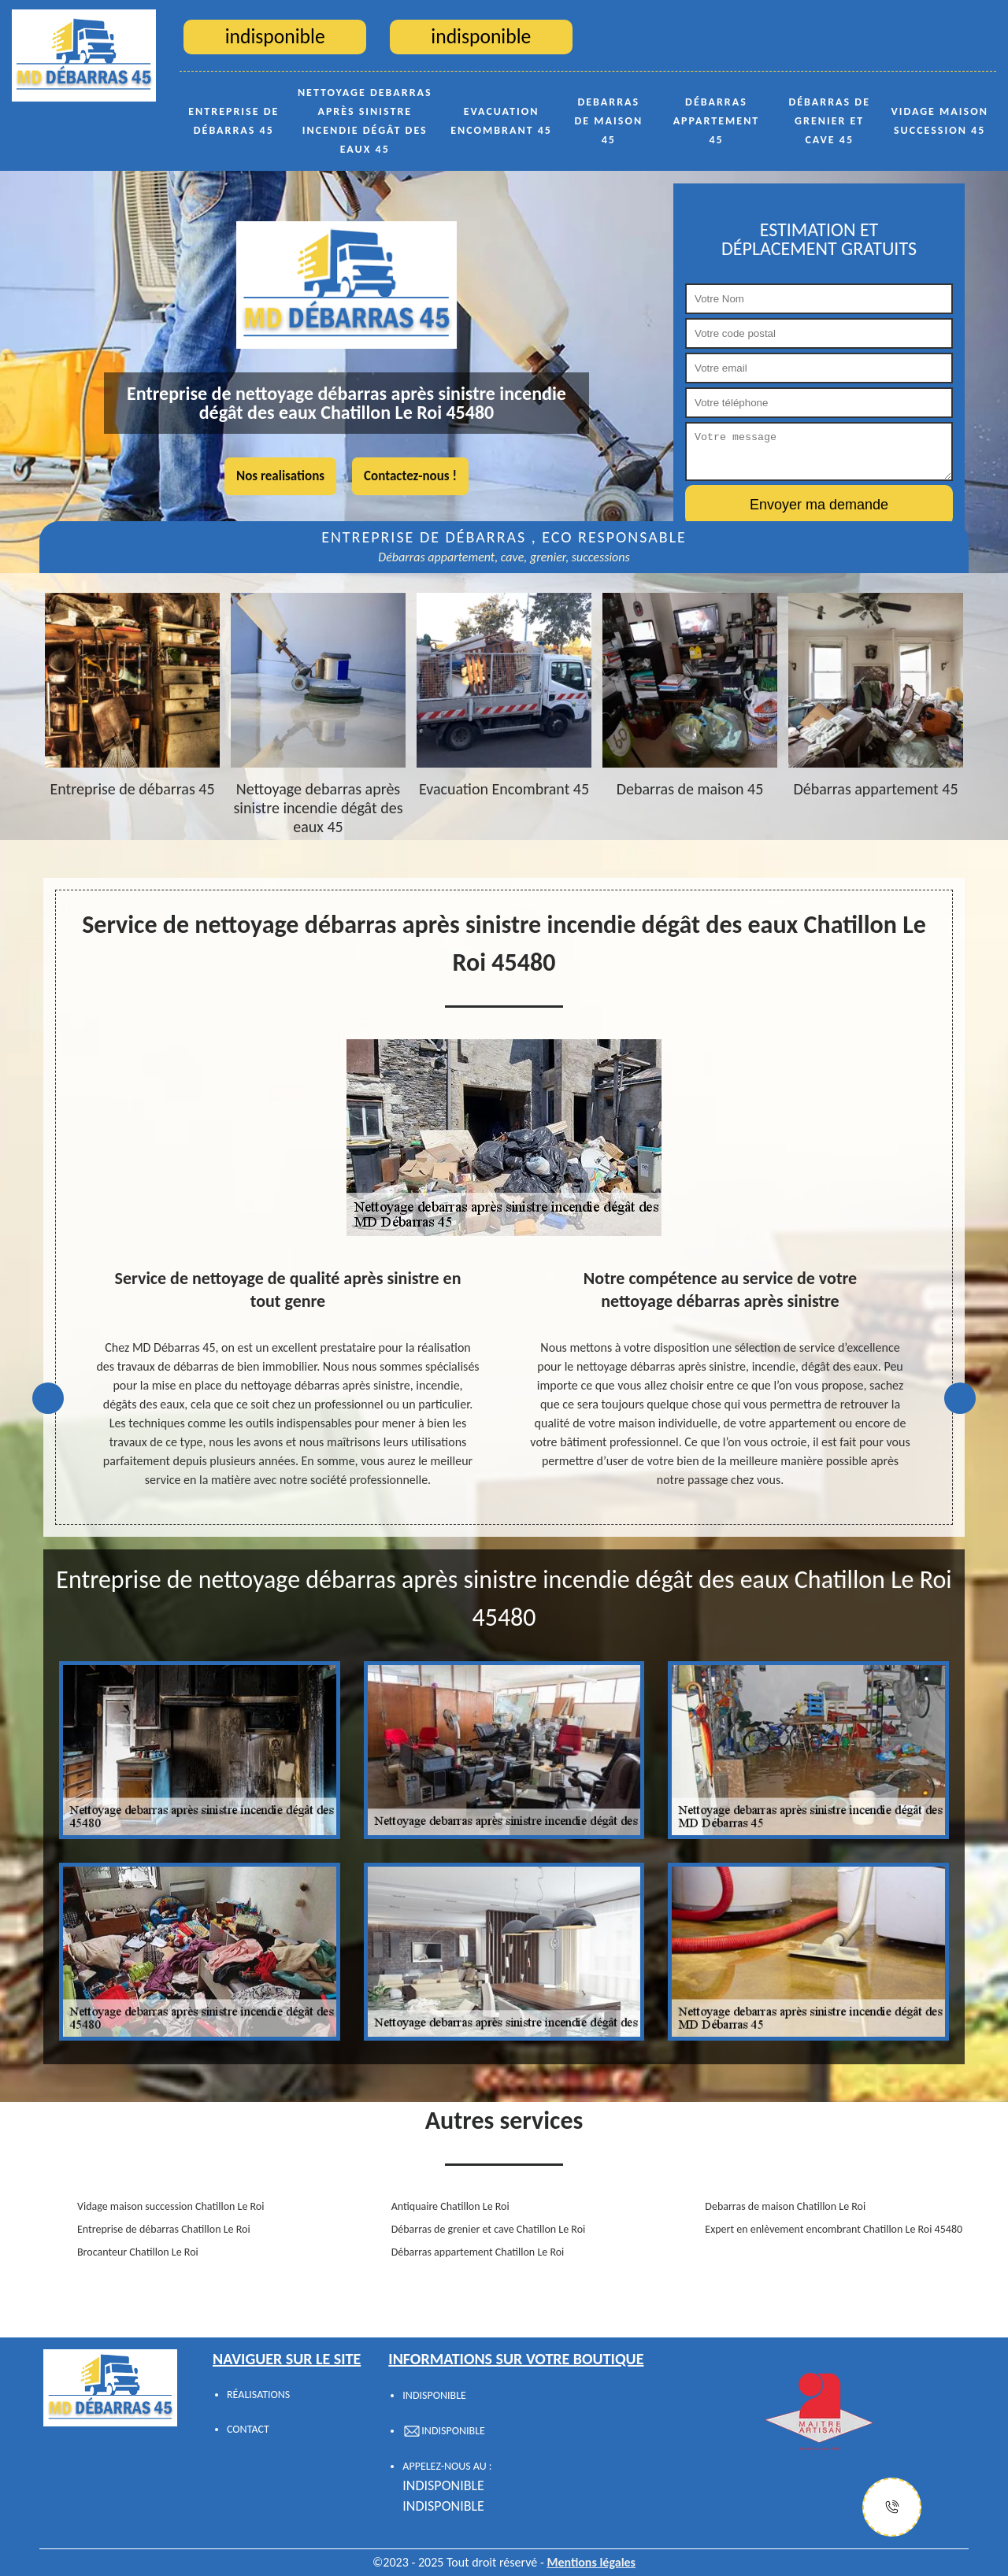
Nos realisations (280, 476)
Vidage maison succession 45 (939, 121)
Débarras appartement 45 (716, 120)
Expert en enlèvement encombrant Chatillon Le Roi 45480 (833, 2229)
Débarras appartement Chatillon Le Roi (478, 2252)
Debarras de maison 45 (609, 120)
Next (960, 1398)
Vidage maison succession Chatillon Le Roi (170, 2206)
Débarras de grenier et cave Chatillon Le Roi (488, 2229)
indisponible (443, 2485)
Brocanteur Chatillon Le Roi (137, 2252)
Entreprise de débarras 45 (233, 121)
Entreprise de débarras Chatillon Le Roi (163, 2229)
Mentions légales (591, 2562)
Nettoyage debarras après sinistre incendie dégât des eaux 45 (365, 121)
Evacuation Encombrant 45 (501, 121)
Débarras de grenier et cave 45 (829, 120)
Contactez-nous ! (410, 476)
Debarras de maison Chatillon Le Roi (785, 2206)
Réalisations (258, 2394)
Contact (248, 2429)
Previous (48, 1398)
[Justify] (891, 2507)
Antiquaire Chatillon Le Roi (450, 2206)
